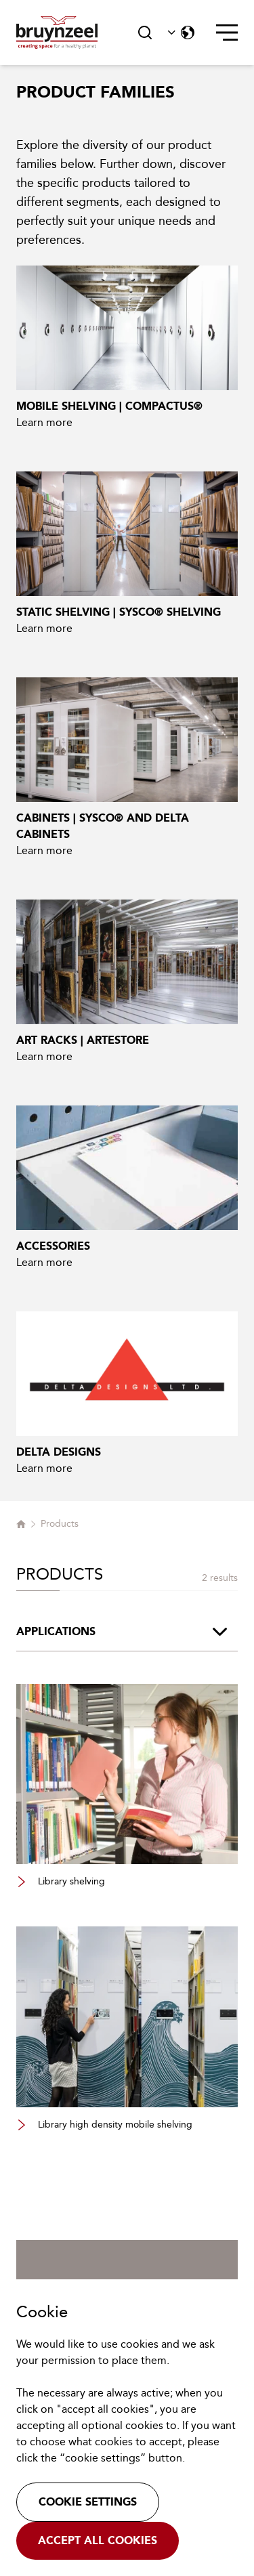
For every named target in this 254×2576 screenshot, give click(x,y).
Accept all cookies (97, 2540)
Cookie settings (88, 2501)
